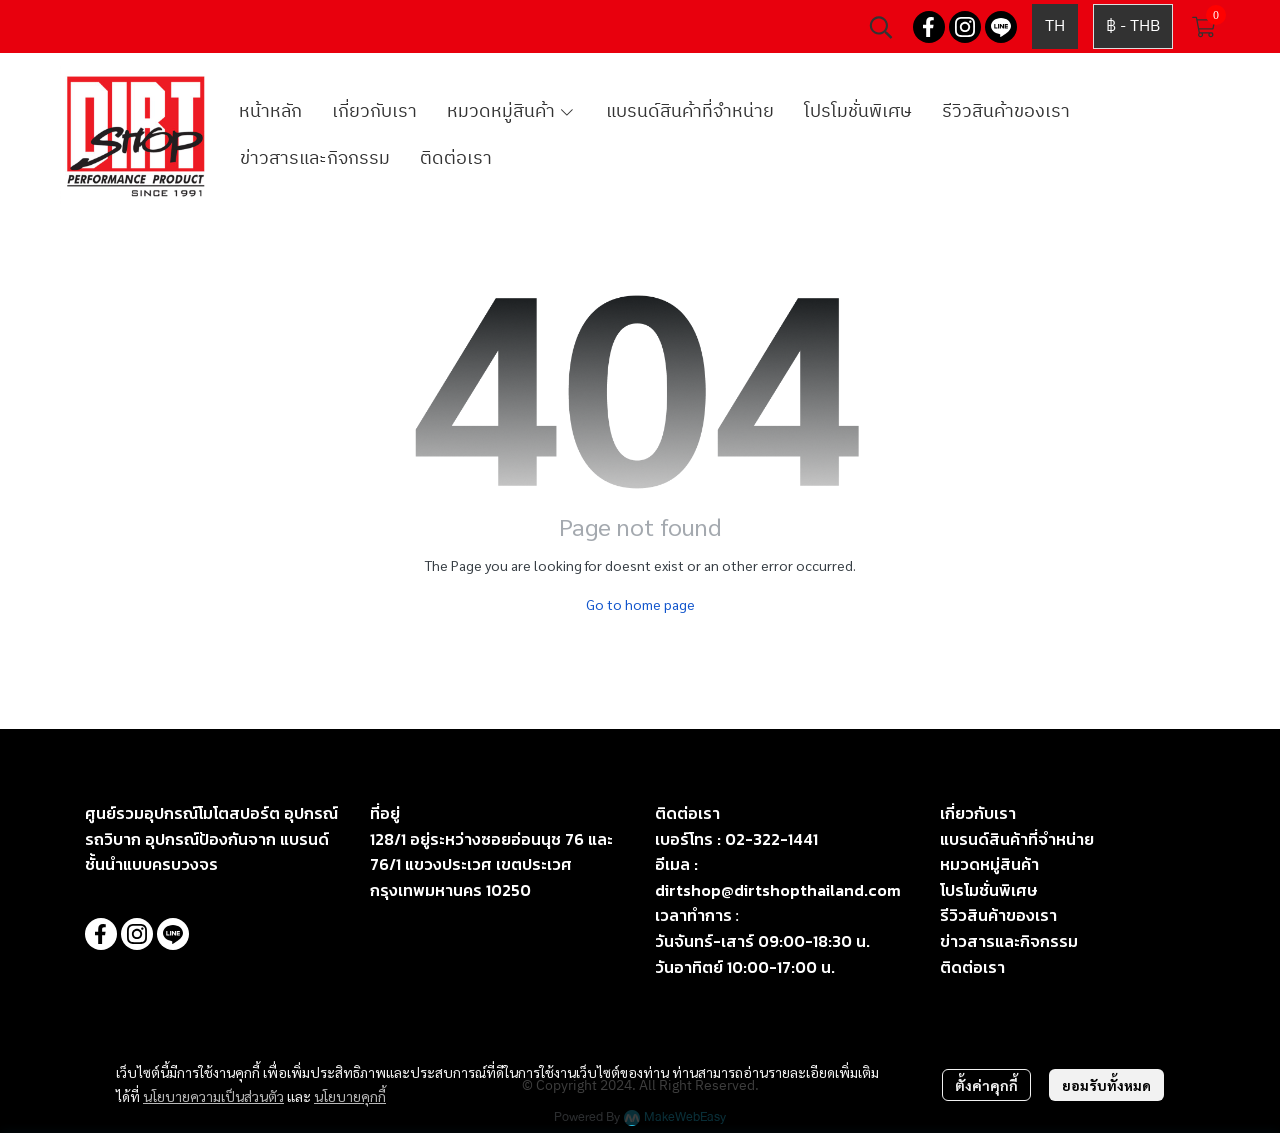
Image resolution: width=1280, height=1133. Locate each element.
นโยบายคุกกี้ (350, 1096)
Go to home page (640, 604)
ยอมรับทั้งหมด (1106, 1085)
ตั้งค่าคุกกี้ (986, 1085)
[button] (881, 27)
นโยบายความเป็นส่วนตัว (213, 1096)
